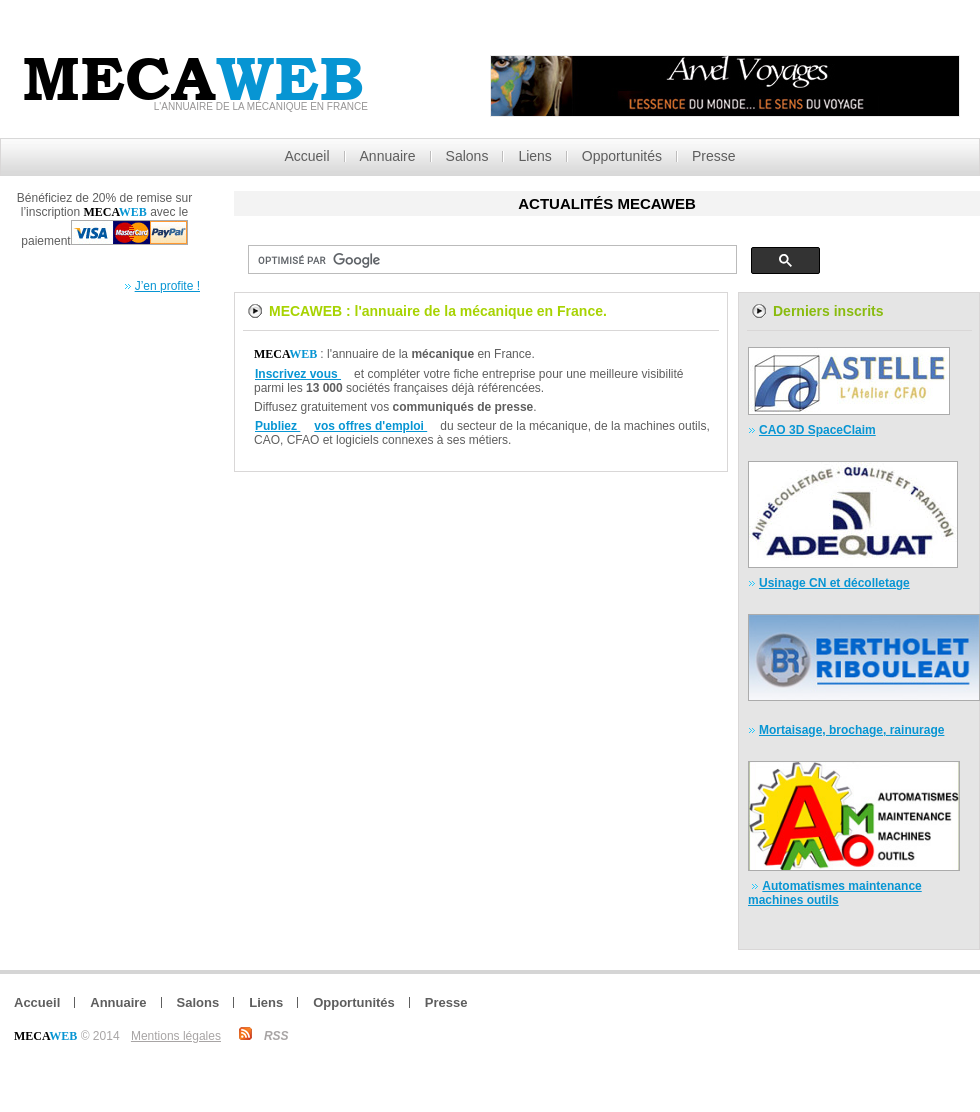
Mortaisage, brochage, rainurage (851, 730)
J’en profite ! (167, 286)
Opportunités (622, 156)
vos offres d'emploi (370, 426)
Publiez (277, 426)
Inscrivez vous (298, 374)
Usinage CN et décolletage (834, 583)
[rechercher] (490, 260)
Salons (467, 156)
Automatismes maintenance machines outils (835, 893)
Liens (534, 156)
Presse (714, 156)
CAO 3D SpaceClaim (817, 430)
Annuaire (388, 156)
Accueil (306, 156)
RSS (276, 1036)
